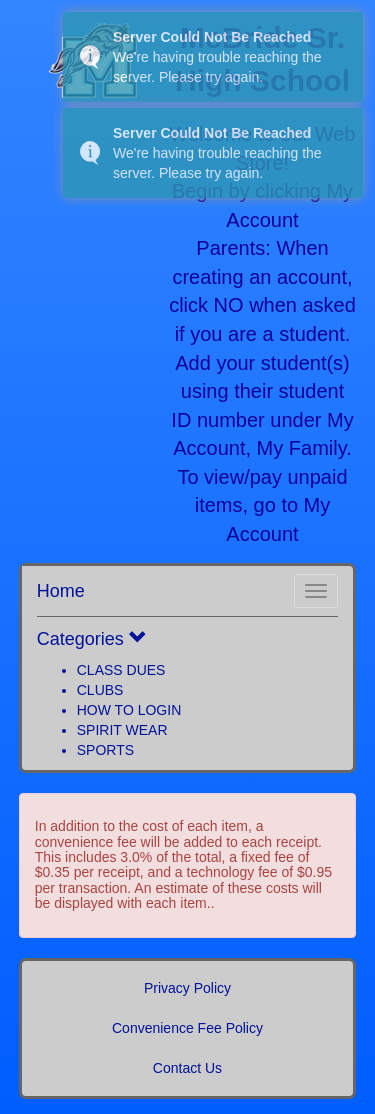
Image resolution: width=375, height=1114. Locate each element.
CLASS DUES (121, 670)
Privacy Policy (187, 988)
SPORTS (105, 750)
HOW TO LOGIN (129, 710)
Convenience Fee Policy (187, 1028)
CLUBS (100, 690)
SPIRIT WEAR (122, 730)
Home (61, 591)
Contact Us (187, 1068)
